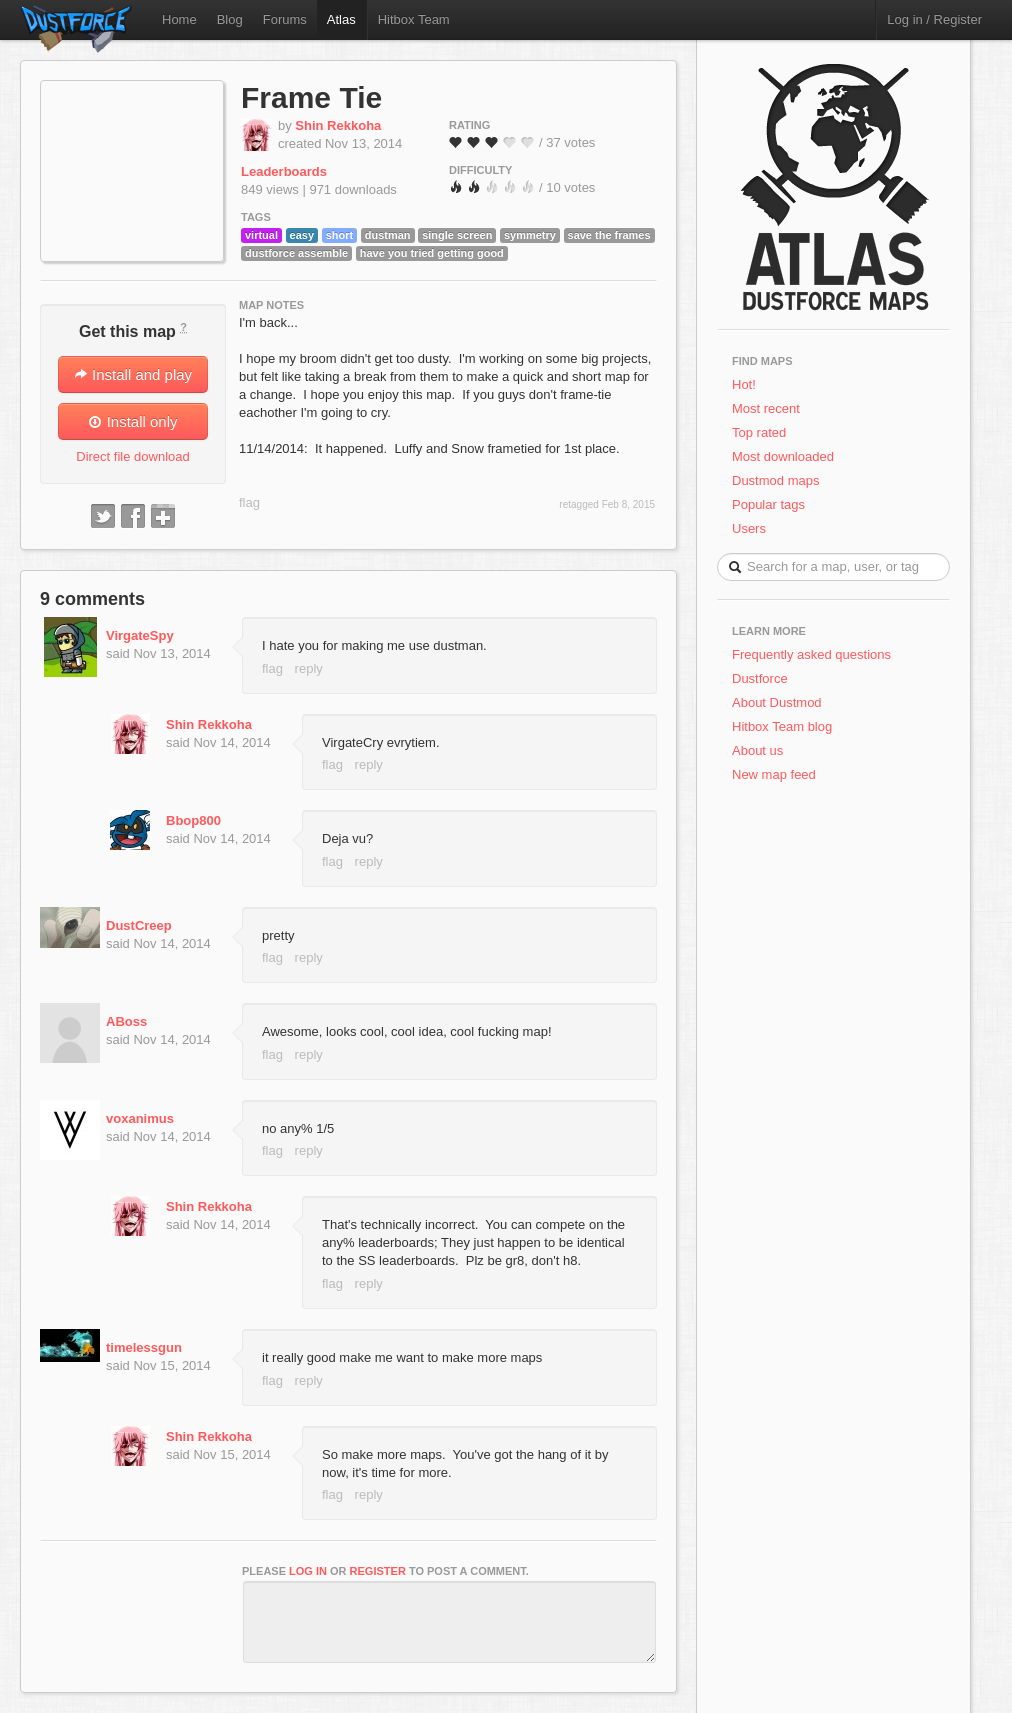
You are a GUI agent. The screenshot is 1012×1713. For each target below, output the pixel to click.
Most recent (766, 408)
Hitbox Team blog (782, 726)
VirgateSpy (140, 635)
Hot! (744, 384)
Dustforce (760, 678)
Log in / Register (934, 19)
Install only (132, 421)
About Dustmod (777, 702)
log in (308, 1571)
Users (749, 528)
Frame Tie (311, 97)
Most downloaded (783, 456)
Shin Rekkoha (338, 125)
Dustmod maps (775, 480)
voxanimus (140, 1118)
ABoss (126, 1021)
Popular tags (768, 504)
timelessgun (144, 1347)
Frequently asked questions (811, 654)
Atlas (341, 19)
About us (757, 750)
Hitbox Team (414, 19)
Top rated (759, 432)
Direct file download (132, 456)
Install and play (133, 374)
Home (179, 19)
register (378, 1571)
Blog (230, 19)
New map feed (777, 774)
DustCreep (139, 925)
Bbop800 (193, 820)
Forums (285, 19)
